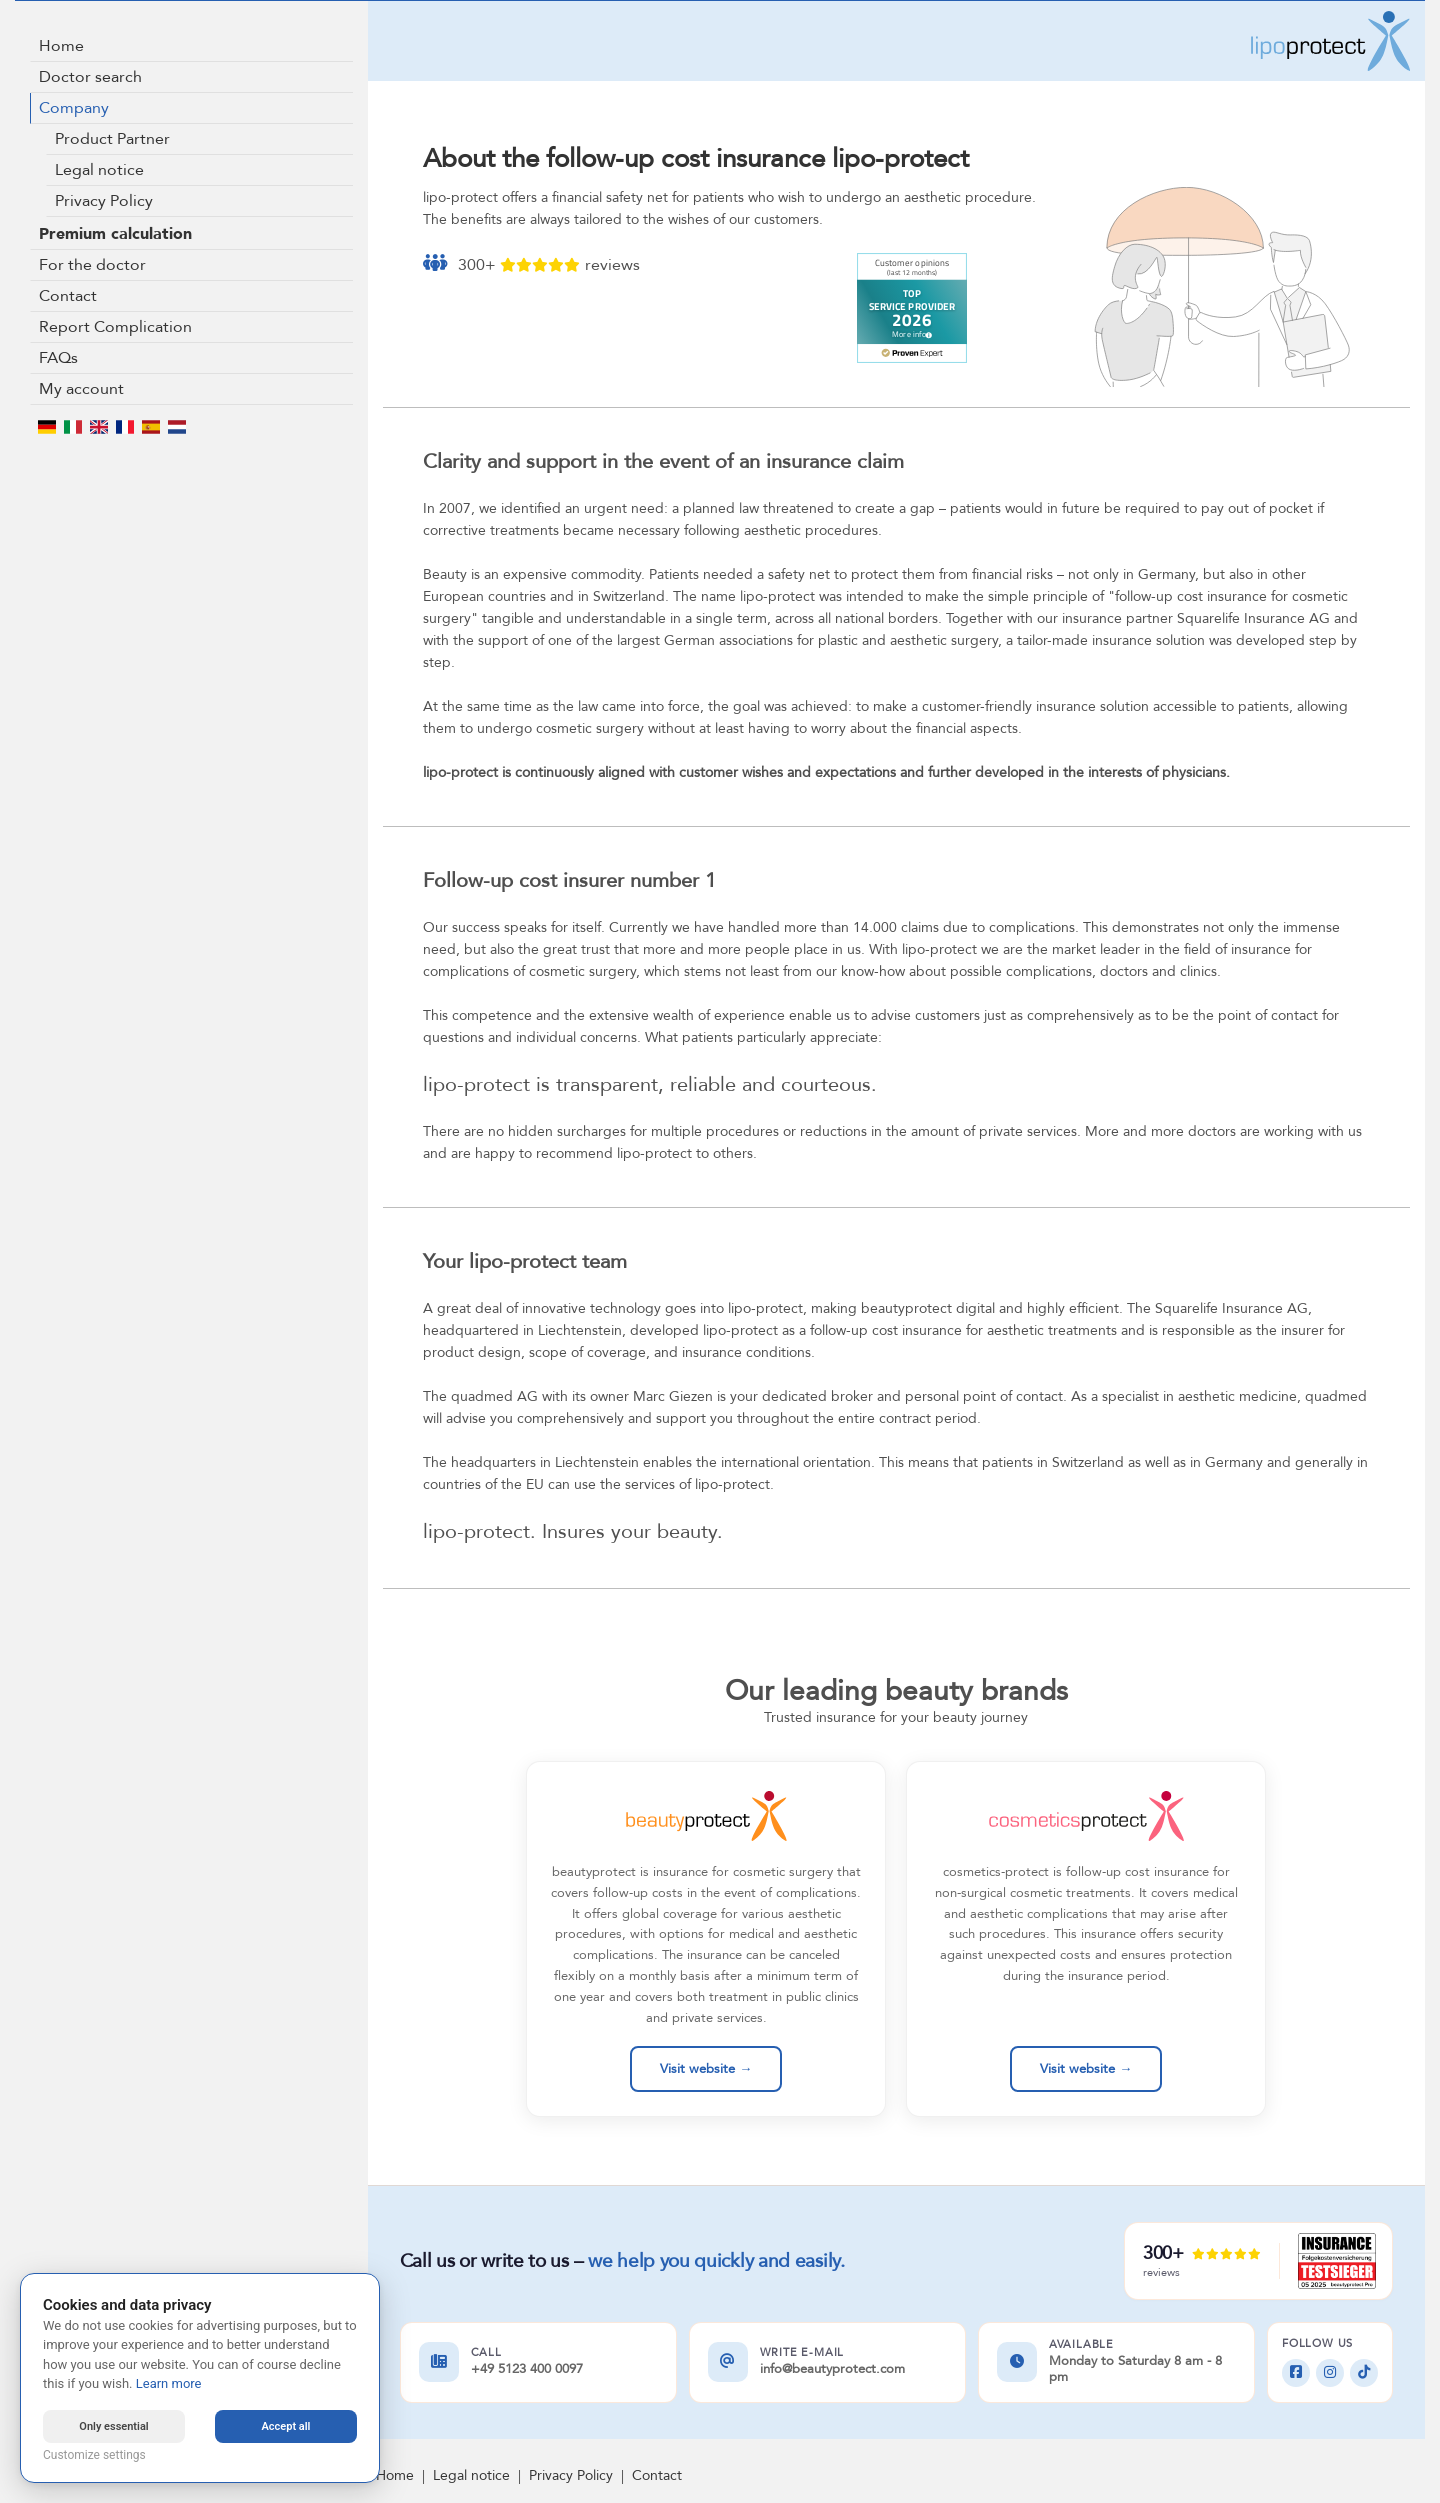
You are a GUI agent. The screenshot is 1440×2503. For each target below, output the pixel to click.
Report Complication (115, 327)
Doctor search (90, 77)
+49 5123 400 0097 (527, 2370)
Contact (68, 296)
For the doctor (92, 265)
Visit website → (706, 2069)
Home (61, 46)
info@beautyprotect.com (832, 2370)
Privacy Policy (104, 201)
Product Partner (112, 139)
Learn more (169, 2383)
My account (81, 389)
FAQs (58, 358)
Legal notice (99, 170)
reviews (612, 265)
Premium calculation (115, 234)
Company (74, 108)
